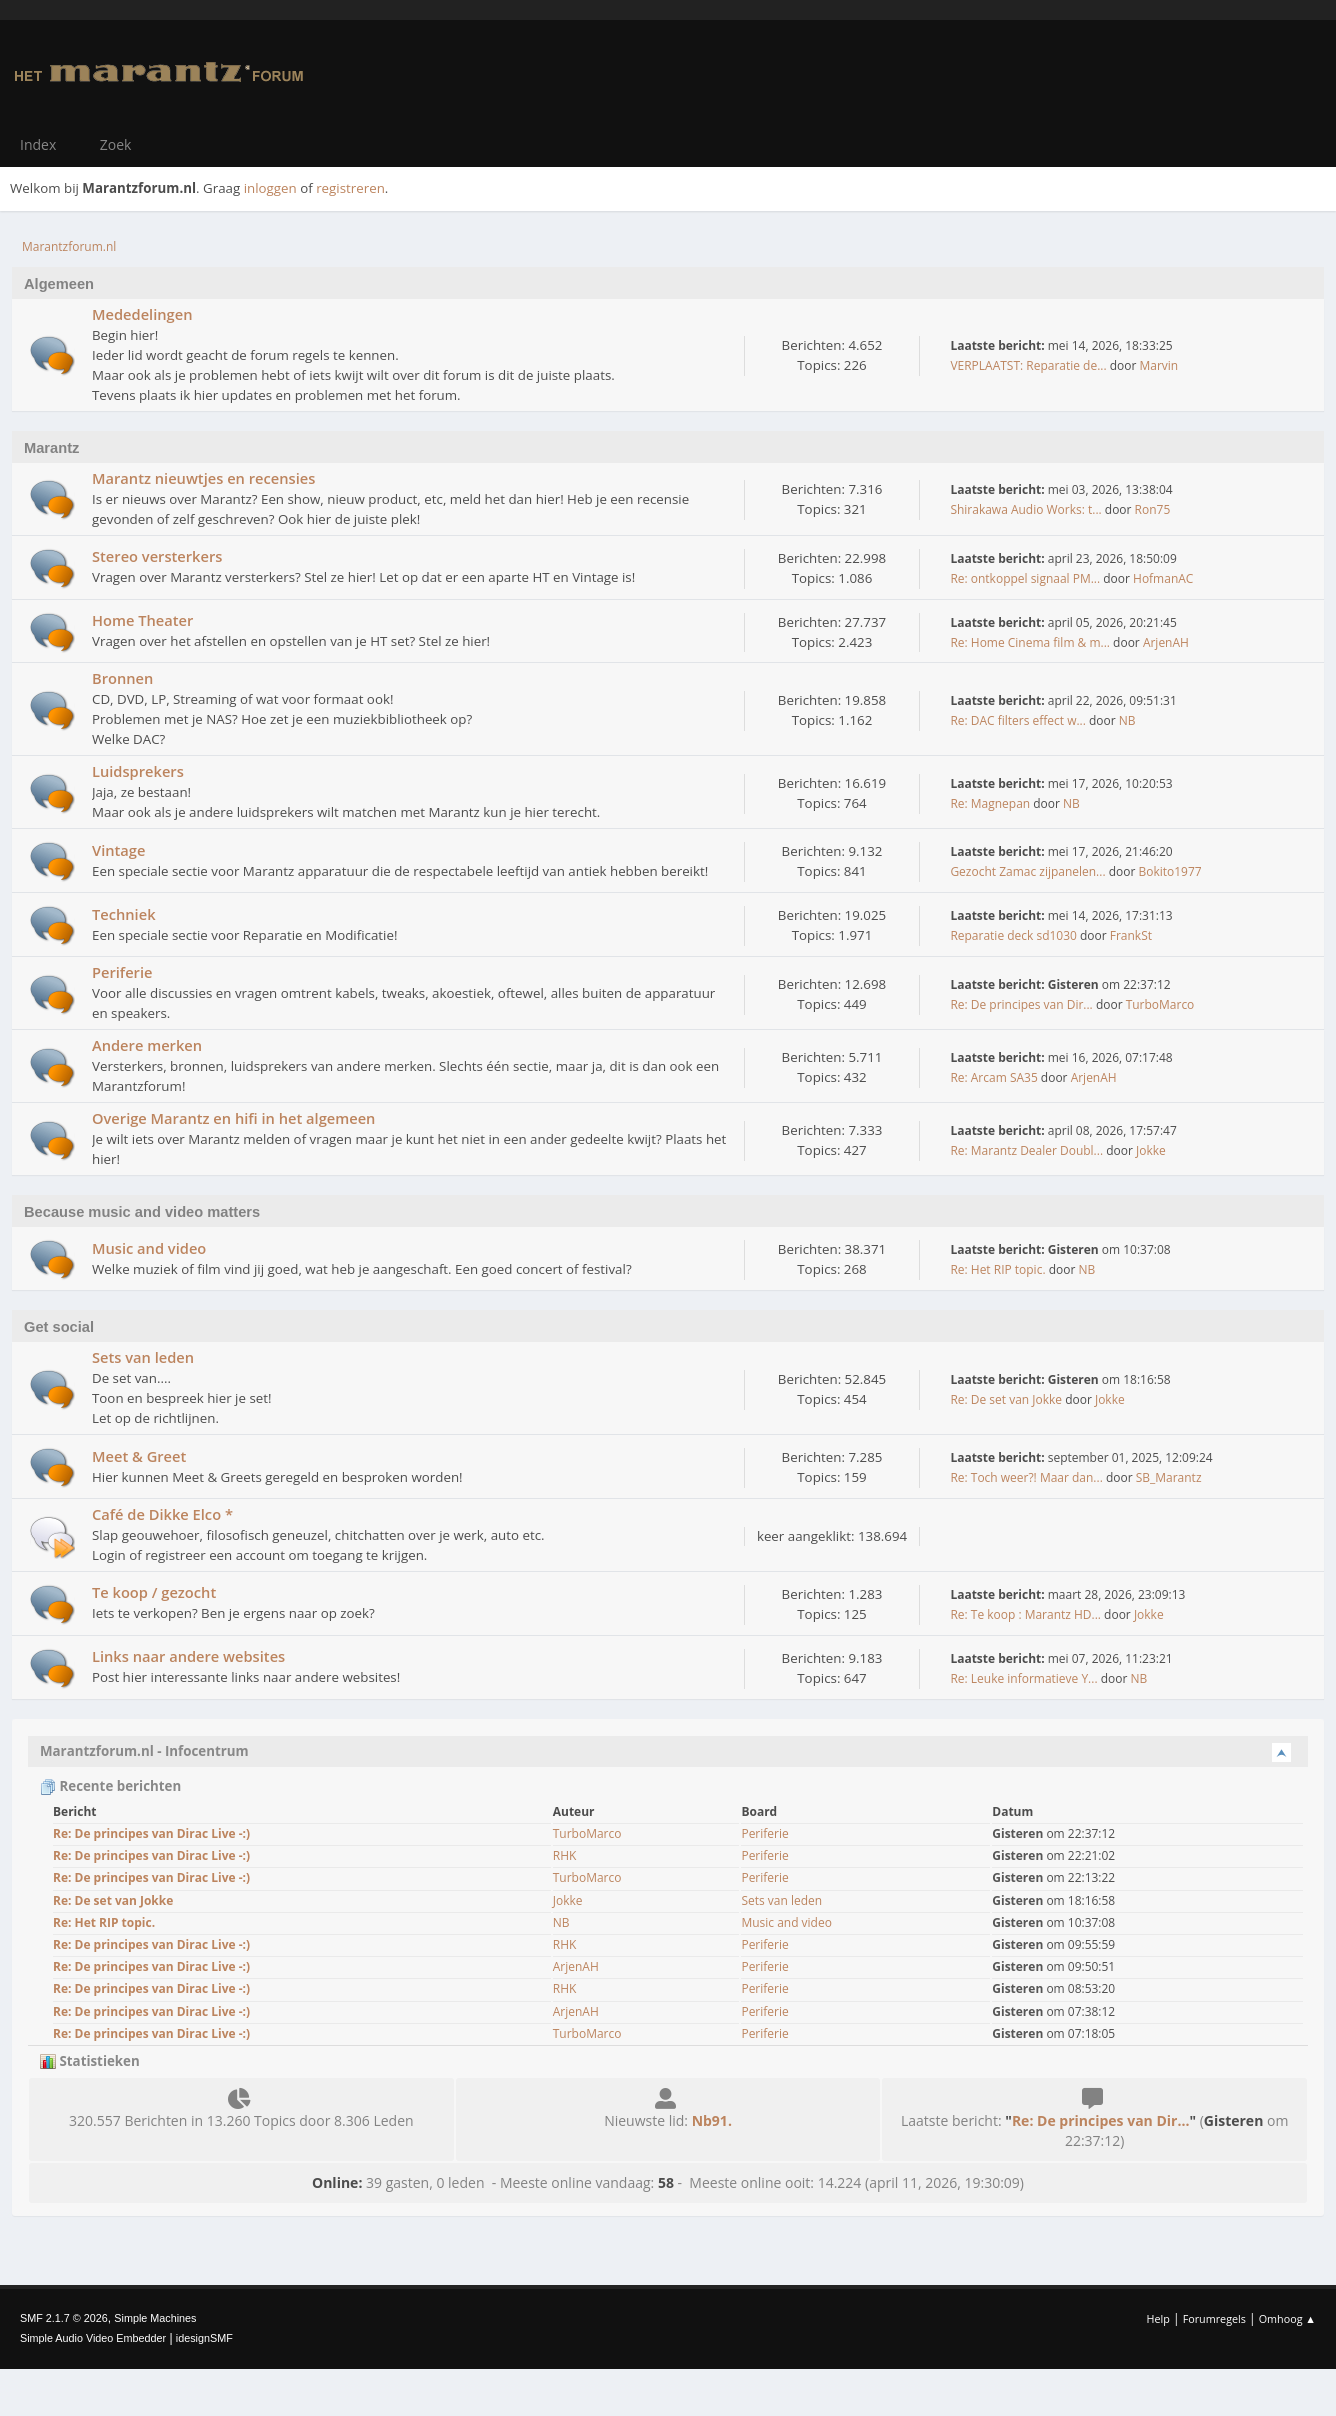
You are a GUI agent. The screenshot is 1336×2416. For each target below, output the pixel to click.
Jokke (1151, 1150)
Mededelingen (142, 314)
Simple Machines (155, 2318)
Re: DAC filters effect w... (1018, 720)
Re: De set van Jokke (1006, 1399)
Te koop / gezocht (154, 1592)
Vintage (118, 850)
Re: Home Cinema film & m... (1030, 642)
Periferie (122, 972)
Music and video (149, 1248)
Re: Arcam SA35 (993, 1077)
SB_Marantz (1169, 1477)
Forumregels (1214, 2318)
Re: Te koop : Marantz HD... (1025, 1614)
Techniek (124, 914)
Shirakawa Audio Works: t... (1025, 509)
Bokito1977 (1169, 871)
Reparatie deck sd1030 (1013, 935)
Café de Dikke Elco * (162, 1514)
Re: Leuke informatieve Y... (1023, 1678)
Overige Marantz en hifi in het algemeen (233, 1118)
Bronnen (122, 678)
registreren (350, 188)
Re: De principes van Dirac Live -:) (151, 1833)
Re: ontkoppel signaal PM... (1025, 578)
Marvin (1158, 365)
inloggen (270, 188)
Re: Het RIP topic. (997, 1269)
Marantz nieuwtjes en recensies (203, 478)
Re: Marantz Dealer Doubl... (1026, 1150)
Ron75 (1153, 509)
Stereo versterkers (157, 556)
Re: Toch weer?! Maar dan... (1026, 1477)
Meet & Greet (139, 1456)
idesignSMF (204, 2338)
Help (1157, 2318)
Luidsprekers (138, 771)
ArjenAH (1166, 642)
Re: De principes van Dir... (1021, 1004)
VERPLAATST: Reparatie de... (1028, 365)
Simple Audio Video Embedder (93, 2338)
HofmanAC (1163, 578)
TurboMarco (1160, 1004)
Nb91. (712, 2120)
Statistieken (90, 2061)
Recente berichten (110, 1786)
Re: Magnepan (990, 803)
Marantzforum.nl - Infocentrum (144, 1751)
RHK (565, 1855)
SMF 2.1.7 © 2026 (64, 2318)
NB (1127, 720)
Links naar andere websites (188, 1656)
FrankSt (1131, 935)
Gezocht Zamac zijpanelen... (1027, 871)
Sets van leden (143, 1357)
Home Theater (142, 620)
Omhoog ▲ (1287, 2318)
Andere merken (147, 1045)
